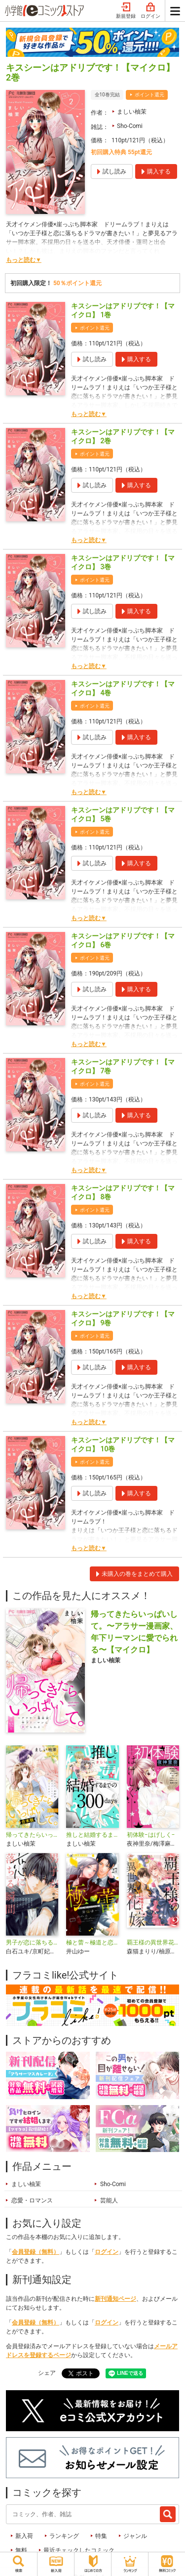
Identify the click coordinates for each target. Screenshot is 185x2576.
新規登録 (126, 10)
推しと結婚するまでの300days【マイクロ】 (92, 1834)
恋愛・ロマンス (32, 2200)
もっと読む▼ (23, 259)
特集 (101, 2536)
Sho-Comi (130, 126)
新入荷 (24, 2536)
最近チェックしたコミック (78, 2550)
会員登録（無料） (35, 2251)
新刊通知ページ (115, 2298)
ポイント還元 (149, 94)
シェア (47, 2372)
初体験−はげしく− (151, 1834)
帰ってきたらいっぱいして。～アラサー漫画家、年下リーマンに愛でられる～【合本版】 (32, 1834)
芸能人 (109, 2200)
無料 (21, 2550)
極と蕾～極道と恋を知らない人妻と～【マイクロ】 (92, 1942)
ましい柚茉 (132, 111)
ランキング (64, 2536)
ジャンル (135, 2536)
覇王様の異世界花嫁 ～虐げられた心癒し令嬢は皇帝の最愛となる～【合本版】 (153, 1942)
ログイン (150, 10)
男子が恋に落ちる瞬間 (32, 1942)
